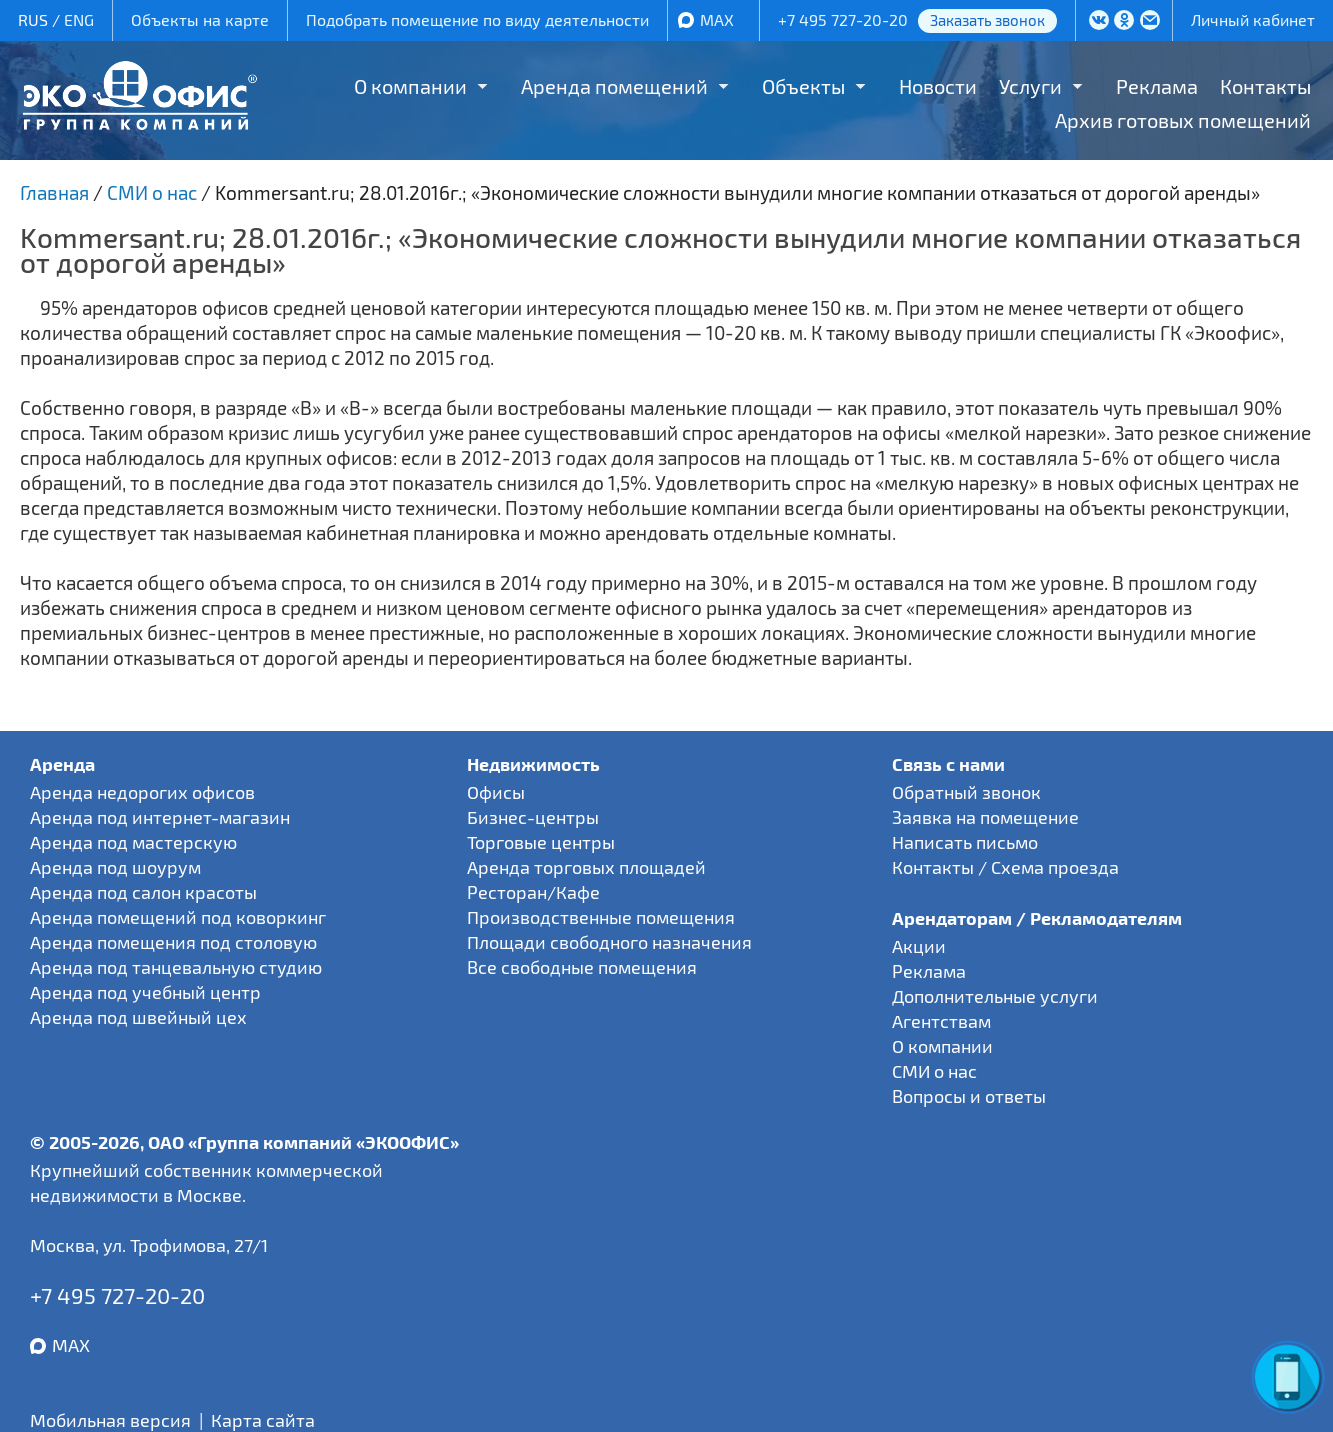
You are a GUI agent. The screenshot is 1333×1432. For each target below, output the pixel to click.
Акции (919, 946)
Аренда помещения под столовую (173, 942)
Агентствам (941, 1021)
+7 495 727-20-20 (843, 19)
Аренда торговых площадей (586, 867)
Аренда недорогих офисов (142, 792)
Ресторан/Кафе (533, 892)
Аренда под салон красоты (143, 892)
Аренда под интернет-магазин (160, 817)
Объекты (803, 86)
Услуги (1030, 86)
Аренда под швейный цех (138, 1017)
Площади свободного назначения (609, 942)
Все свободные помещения (582, 967)
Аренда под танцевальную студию (176, 967)
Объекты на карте (200, 19)
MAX (717, 19)
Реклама (1157, 86)
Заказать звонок (987, 20)
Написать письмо (965, 842)
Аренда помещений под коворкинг (178, 917)
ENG (79, 19)
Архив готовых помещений (1183, 120)
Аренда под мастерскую (133, 842)
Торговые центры (541, 842)
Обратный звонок (966, 792)
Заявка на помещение (985, 817)
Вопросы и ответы (969, 1096)
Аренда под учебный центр (145, 992)
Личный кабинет (1253, 19)
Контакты (1265, 86)
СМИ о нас (934, 1071)
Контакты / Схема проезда (1005, 867)
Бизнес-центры (533, 817)
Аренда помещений (614, 86)
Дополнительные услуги (995, 996)
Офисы (496, 792)
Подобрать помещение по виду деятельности (477, 19)
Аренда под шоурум (115, 867)
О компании (410, 86)
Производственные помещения (601, 917)
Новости (938, 86)
